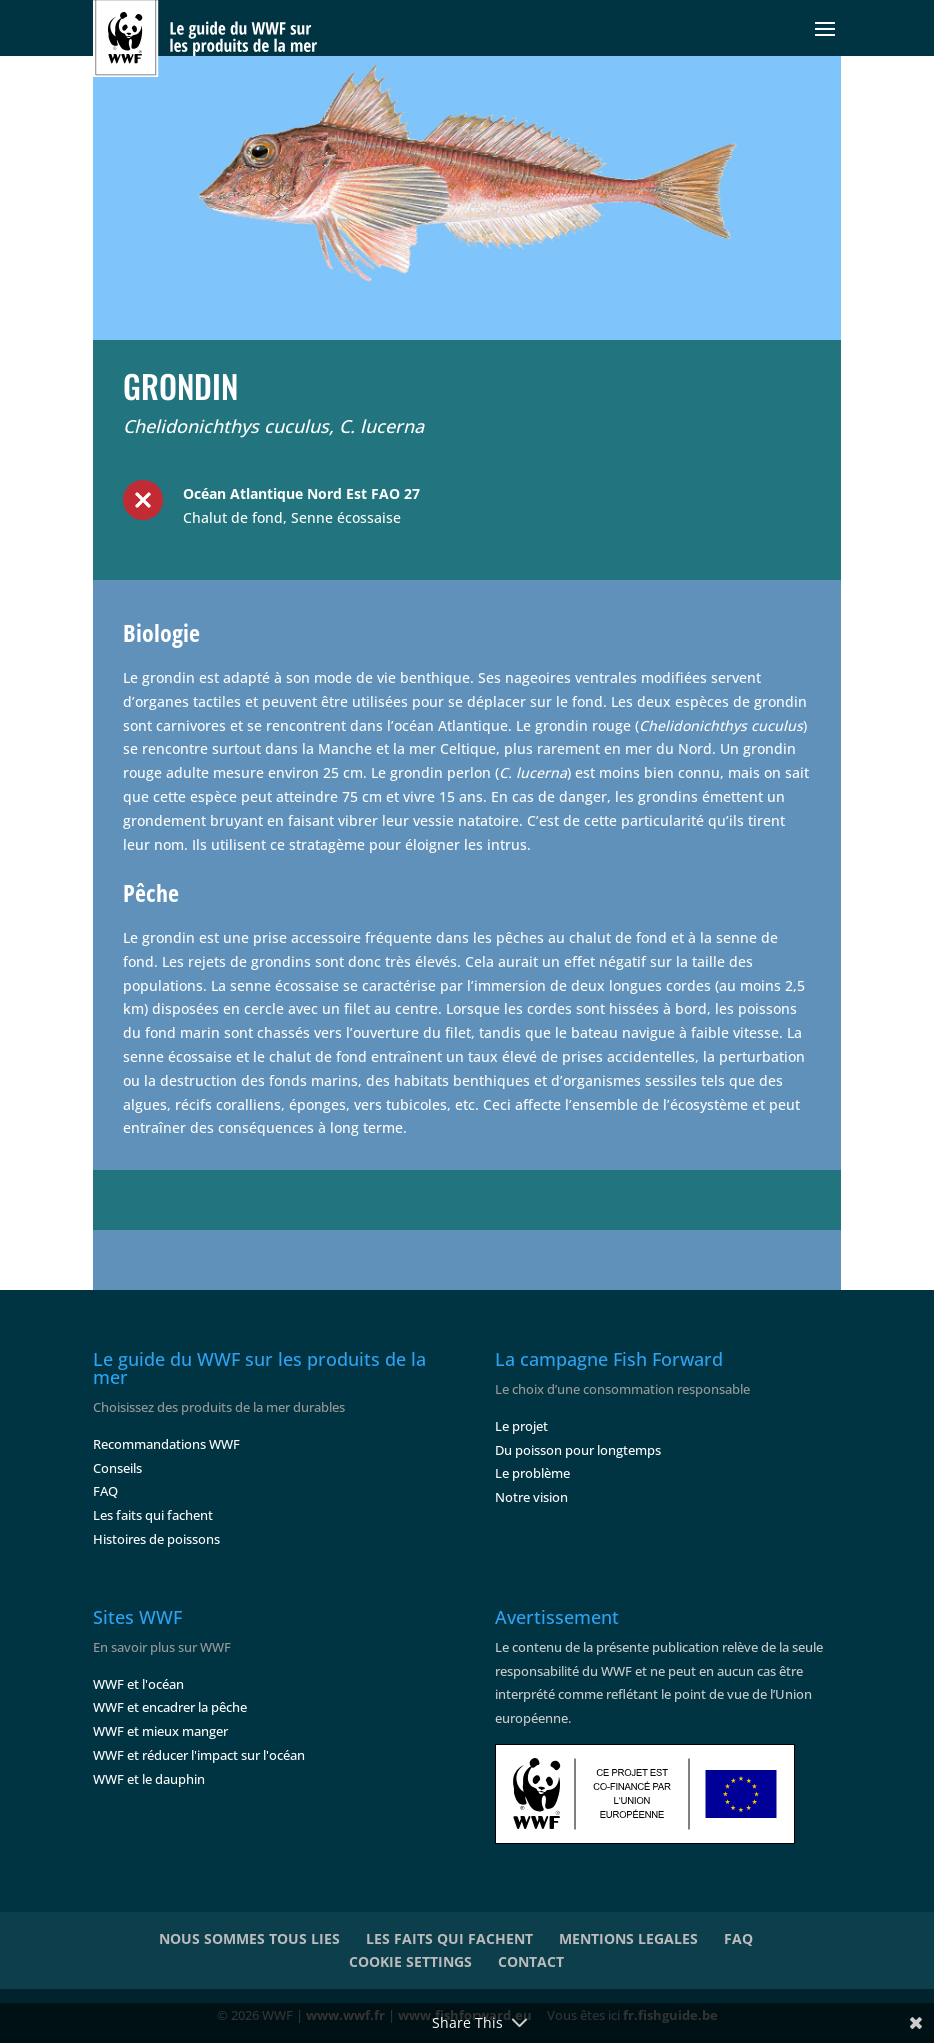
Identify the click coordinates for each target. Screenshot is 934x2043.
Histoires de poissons (156, 1539)
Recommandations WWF (166, 1444)
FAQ (105, 1491)
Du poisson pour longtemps (578, 1450)
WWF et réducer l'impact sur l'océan (199, 1755)
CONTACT (531, 1961)
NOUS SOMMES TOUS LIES (249, 1938)
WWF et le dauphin (149, 1779)
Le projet (521, 1426)
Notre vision (531, 1497)
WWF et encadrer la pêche (170, 1707)
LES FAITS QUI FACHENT (449, 1938)
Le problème (532, 1473)
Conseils (117, 1468)
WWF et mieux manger (160, 1731)
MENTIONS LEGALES (628, 1938)
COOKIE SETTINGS (410, 1961)
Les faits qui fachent (153, 1515)
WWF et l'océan (138, 1684)
